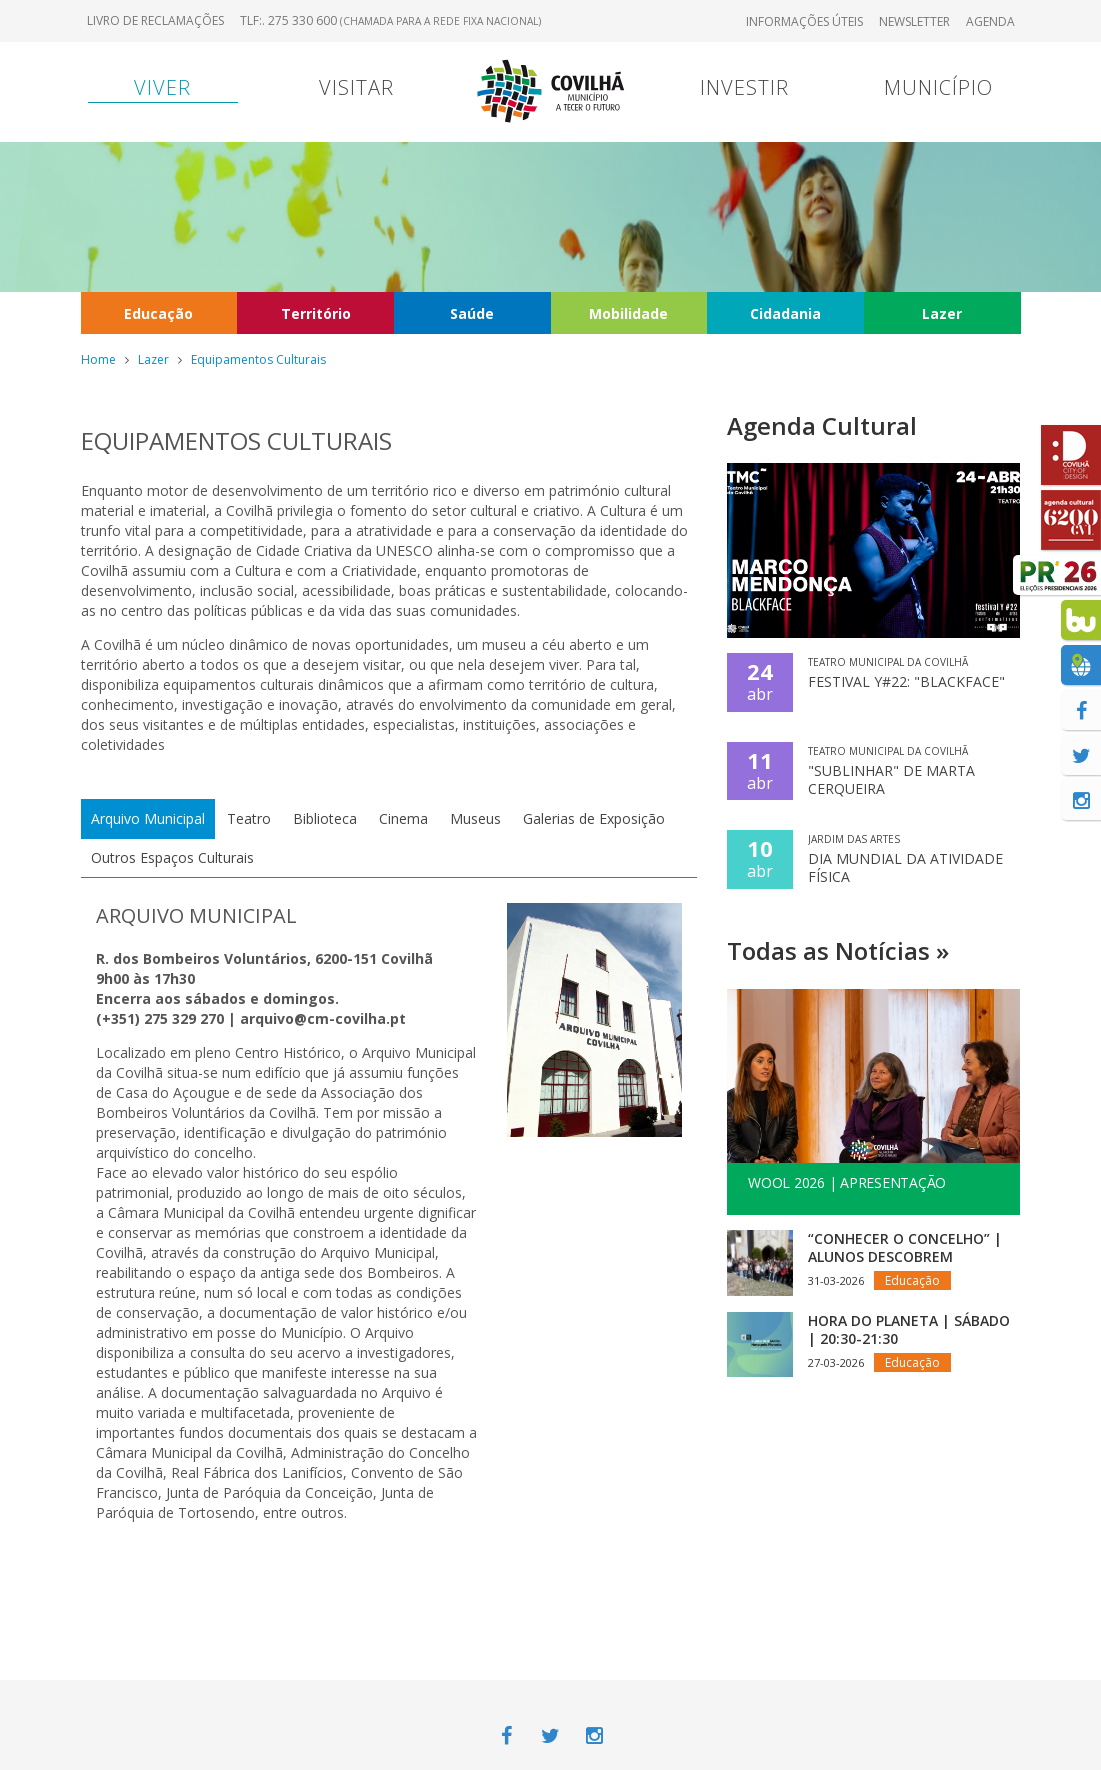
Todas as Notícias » (838, 950)
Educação (158, 313)
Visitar (356, 87)
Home (98, 359)
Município (938, 87)
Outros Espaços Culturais (172, 857)
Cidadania (785, 313)
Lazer (942, 313)
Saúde (472, 313)
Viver (162, 87)
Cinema (403, 818)
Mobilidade (628, 313)
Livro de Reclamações (155, 20)
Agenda (990, 21)
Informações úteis (804, 21)
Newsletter (914, 21)
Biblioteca (325, 818)
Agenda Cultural (822, 425)
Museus (475, 818)
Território (316, 313)
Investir (744, 87)
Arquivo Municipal (148, 818)
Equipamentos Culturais (258, 359)
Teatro (249, 818)
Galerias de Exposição (594, 818)
